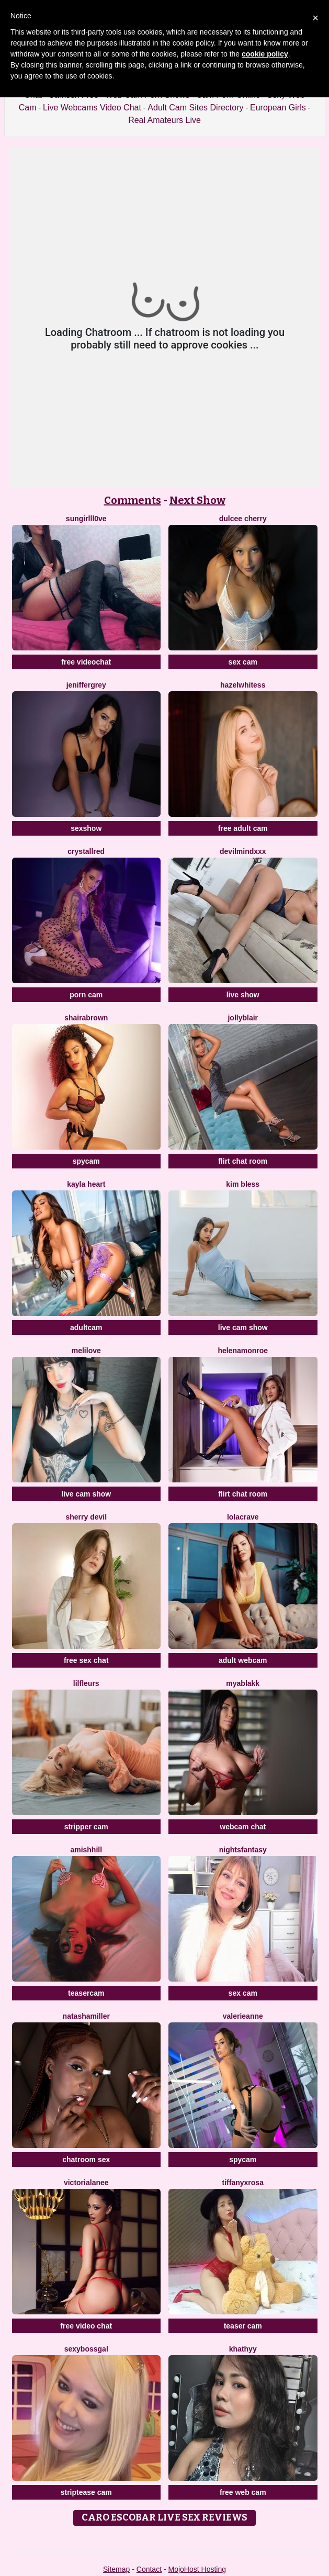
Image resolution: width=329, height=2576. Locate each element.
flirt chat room (242, 1161)
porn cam (86, 995)
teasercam (86, 1993)
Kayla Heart (86, 1184)
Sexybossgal (86, 2349)
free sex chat (86, 1660)
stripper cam (86, 1827)
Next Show (197, 500)
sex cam (243, 662)
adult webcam (243, 1660)
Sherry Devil (86, 1517)
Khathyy (243, 2349)
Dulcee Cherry (243, 518)
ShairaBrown (86, 1018)
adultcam (86, 1327)
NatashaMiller (86, 2016)
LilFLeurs (86, 1683)
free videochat (86, 662)
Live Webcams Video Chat (92, 107)
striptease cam (86, 2492)
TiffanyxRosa (243, 2182)
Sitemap (116, 2569)
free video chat (86, 2326)
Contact (149, 2569)
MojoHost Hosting (197, 2569)
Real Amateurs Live (164, 120)
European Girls (278, 107)
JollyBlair (243, 1018)
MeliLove (86, 1350)
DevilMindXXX (243, 851)
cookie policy (265, 54)
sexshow (86, 828)
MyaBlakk (242, 1683)
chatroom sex (86, 2159)
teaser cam (243, 2326)
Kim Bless (242, 1184)
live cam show (243, 1327)
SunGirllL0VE (86, 518)
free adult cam (243, 828)
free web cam (243, 2492)
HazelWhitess (242, 685)
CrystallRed (86, 851)
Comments (132, 500)
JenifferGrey (86, 685)
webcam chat (243, 1827)
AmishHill (86, 1850)
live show (242, 995)
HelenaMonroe (243, 1350)
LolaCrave (243, 1517)
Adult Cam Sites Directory (195, 107)
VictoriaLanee (86, 2182)
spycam (86, 1161)
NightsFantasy (243, 1850)
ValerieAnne (243, 2016)
